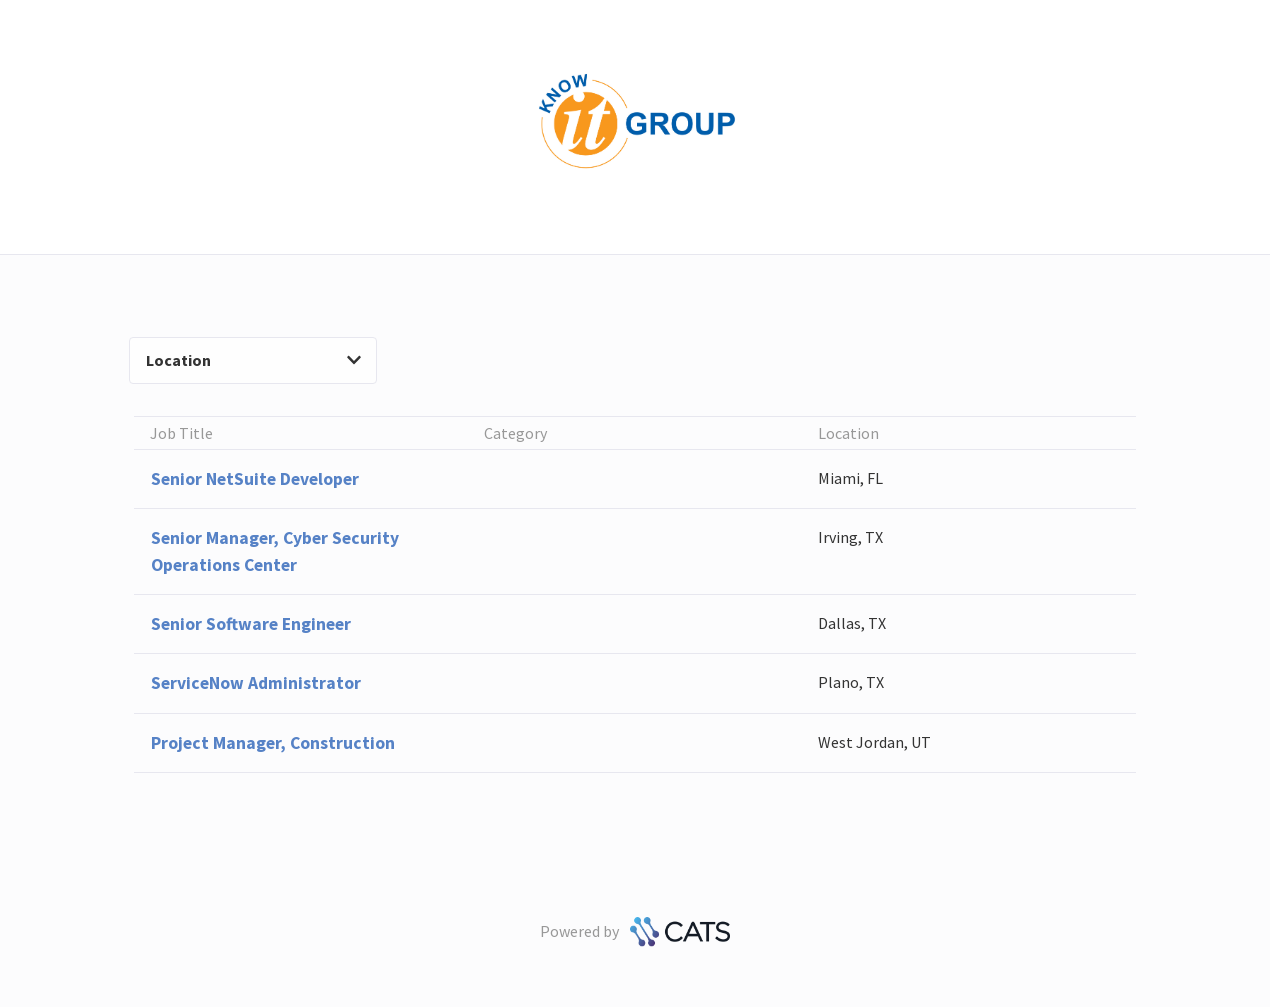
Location (253, 360)
